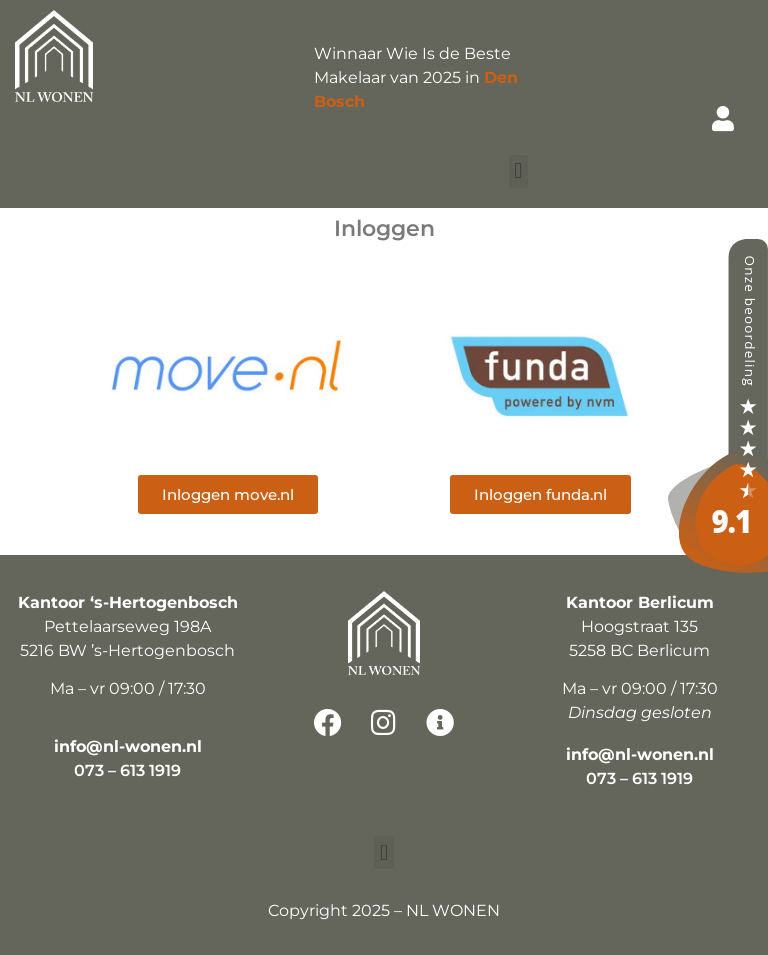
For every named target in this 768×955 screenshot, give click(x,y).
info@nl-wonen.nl (128, 746)
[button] (518, 171)
